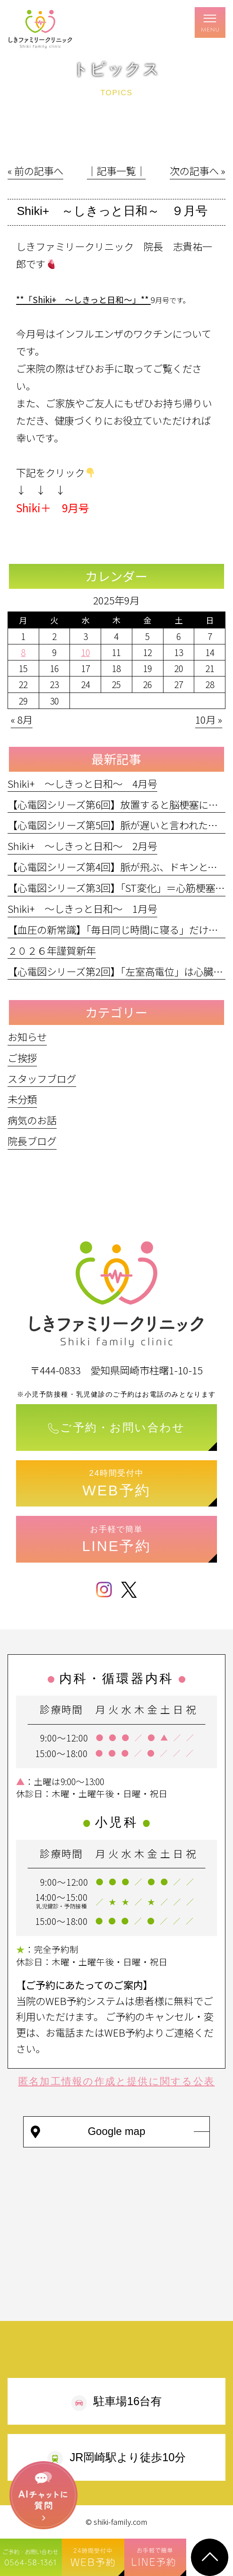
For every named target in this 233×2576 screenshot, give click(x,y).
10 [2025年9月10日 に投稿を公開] (85, 652)
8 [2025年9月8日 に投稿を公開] (23, 652)
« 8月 (22, 719)
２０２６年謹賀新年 (52, 950)
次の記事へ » (197, 170)
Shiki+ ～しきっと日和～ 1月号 (82, 908)
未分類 (22, 1099)
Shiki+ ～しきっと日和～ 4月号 (82, 783)
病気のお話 (32, 1120)
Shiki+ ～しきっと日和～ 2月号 (82, 845)
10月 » (208, 719)
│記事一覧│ (116, 170)
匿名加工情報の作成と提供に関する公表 (116, 2081)
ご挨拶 (22, 1057)
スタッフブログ (42, 1078)
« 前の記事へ (35, 170)
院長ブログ (32, 1141)
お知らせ (27, 1036)
